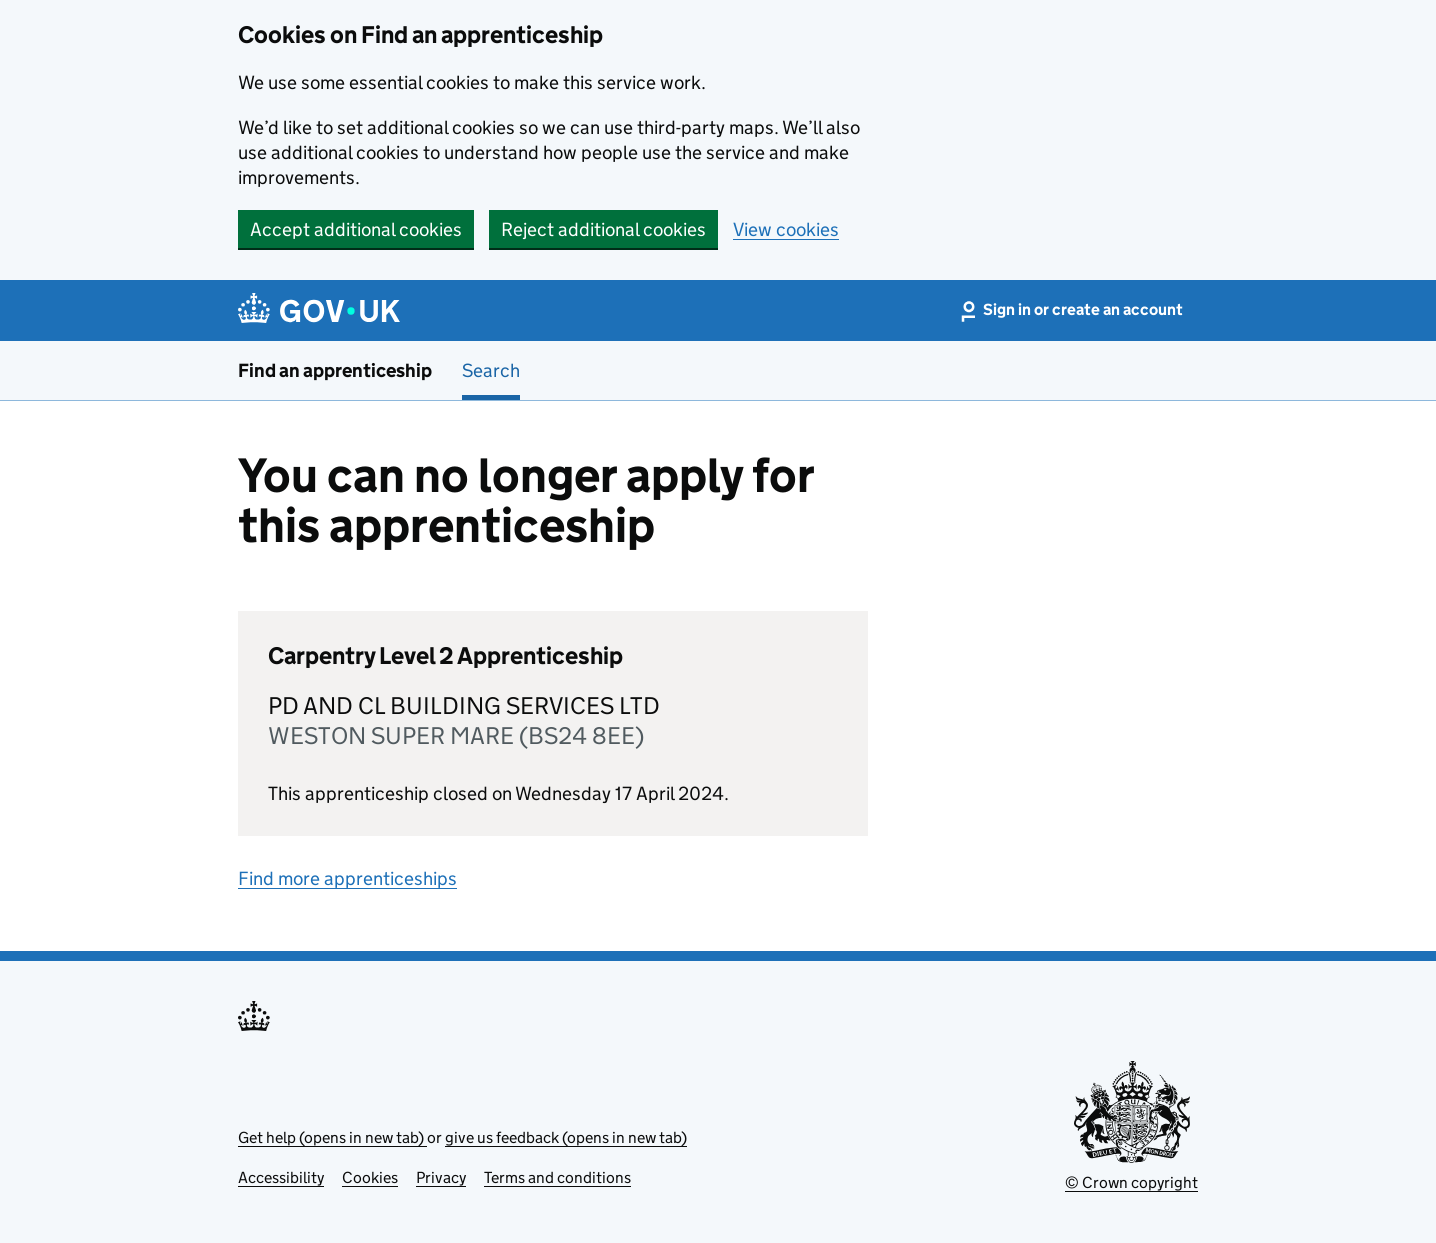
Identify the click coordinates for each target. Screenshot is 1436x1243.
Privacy (441, 1177)
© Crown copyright (1131, 1182)
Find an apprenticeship (335, 370)
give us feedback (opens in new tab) (566, 1137)
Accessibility (281, 1177)
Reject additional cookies (603, 229)
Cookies (370, 1177)
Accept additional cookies (356, 229)
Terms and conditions (557, 1177)
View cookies (786, 229)
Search (491, 370)
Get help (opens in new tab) (332, 1137)
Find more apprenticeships (347, 878)
